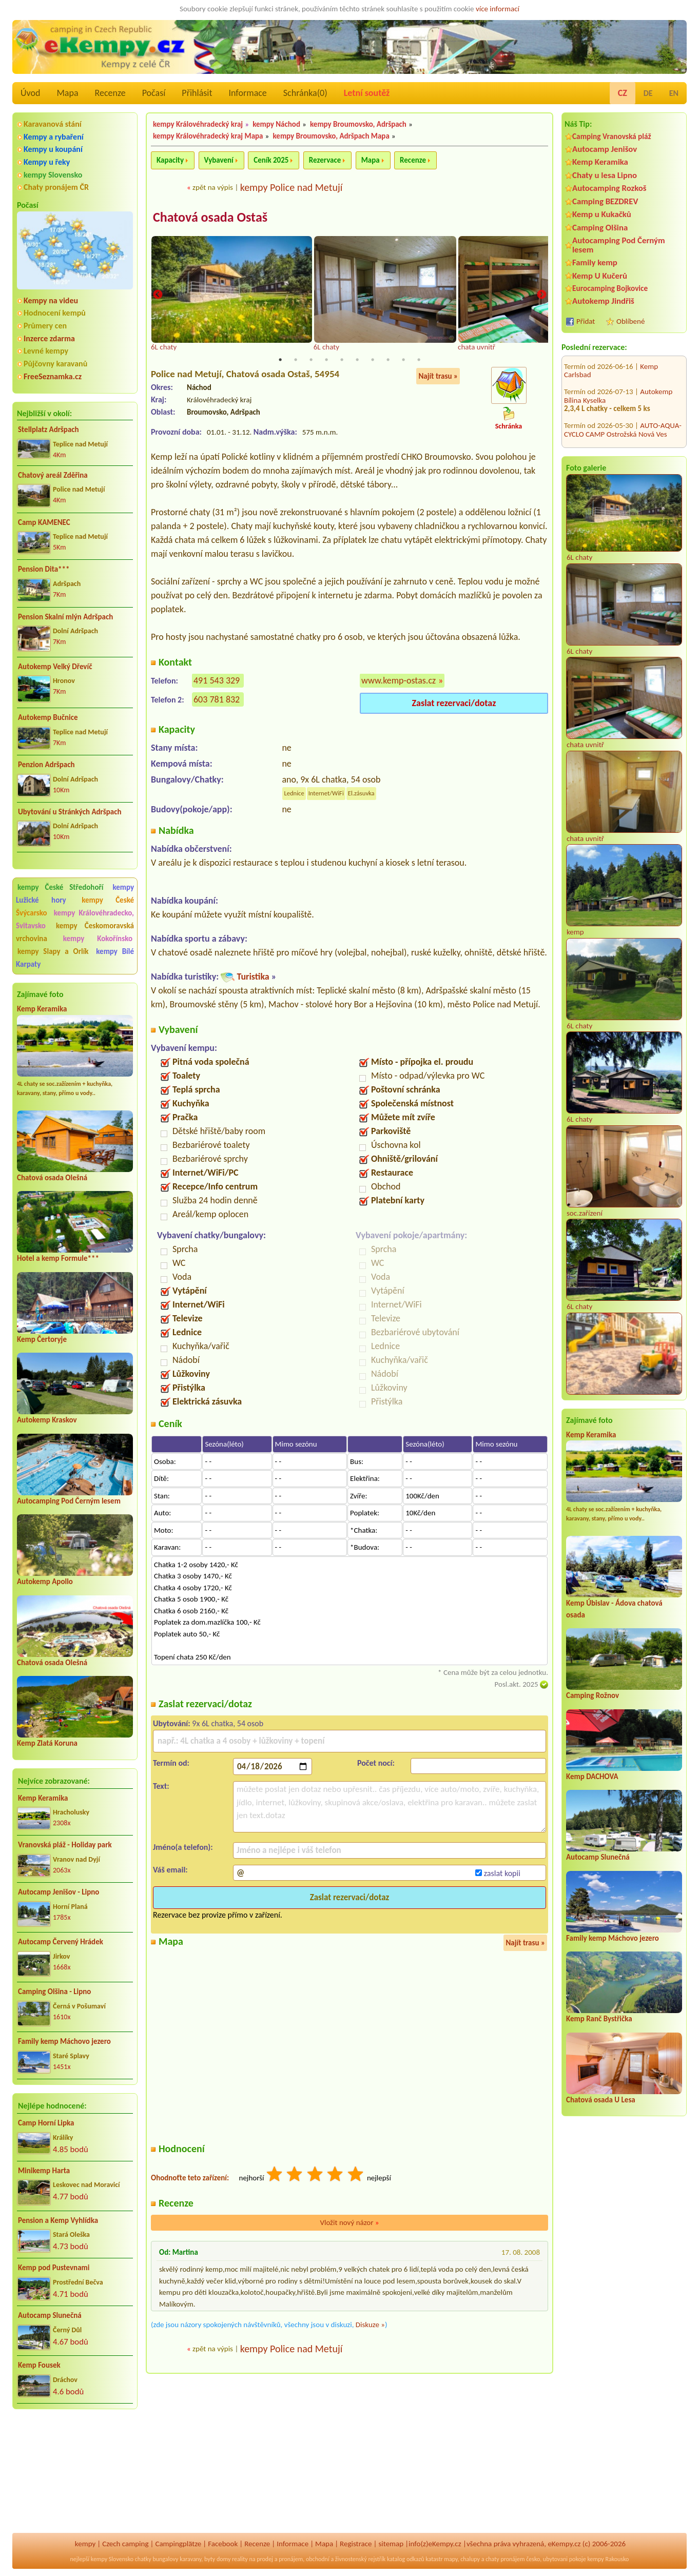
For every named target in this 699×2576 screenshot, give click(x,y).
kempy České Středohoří (60, 887)
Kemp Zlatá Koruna (47, 1743)
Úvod (30, 93)
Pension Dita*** (44, 569)
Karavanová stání (53, 124)
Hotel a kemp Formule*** (58, 1258)
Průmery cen (45, 325)
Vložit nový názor (349, 2223)
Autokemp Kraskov (47, 1419)
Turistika (253, 977)
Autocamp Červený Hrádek (60, 1941)
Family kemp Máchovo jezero (64, 2041)
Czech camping (125, 2543)
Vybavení (219, 160)
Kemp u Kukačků (601, 214)
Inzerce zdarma (49, 338)
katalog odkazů (405, 2559)
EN (673, 93)
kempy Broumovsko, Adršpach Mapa (331, 136)
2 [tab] (295, 360)
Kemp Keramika (42, 1008)
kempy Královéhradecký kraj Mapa (208, 136)
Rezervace (325, 160)
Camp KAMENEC (44, 522)
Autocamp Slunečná (50, 2315)
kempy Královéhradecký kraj (198, 124)
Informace (247, 93)
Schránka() (305, 93)
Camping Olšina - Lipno (54, 1991)
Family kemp (594, 262)
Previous (157, 295)
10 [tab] (419, 360)
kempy (85, 2543)
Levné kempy (46, 351)
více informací (497, 8)
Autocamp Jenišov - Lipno (58, 1892)
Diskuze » (370, 2325)
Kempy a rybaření (54, 137)
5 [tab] (342, 360)
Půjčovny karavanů (55, 363)
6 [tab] (357, 360)
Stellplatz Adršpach (48, 429)
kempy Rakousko (608, 2559)
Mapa (67, 93)
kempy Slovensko (53, 175)
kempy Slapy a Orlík (53, 951)
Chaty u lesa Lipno (604, 175)
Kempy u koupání (53, 149)
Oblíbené (630, 321)
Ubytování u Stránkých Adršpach (70, 811)
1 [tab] (280, 360)
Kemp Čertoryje (42, 1339)
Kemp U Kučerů (599, 275)
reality (240, 2559)
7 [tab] (372, 360)
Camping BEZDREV (605, 201)
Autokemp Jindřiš (603, 301)
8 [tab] (388, 360)
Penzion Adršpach (46, 764)
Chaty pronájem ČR (56, 187)
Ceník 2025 (271, 160)
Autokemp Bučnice (48, 717)
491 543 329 (216, 681)
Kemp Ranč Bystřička (599, 2018)
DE (648, 93)
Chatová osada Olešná (52, 1177)
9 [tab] (403, 360)
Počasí (154, 93)
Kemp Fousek (39, 2365)
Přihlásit (197, 93)
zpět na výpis (212, 187)
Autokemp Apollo (45, 1581)
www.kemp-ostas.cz (398, 681)
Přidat (585, 321)
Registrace (356, 2543)
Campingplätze (178, 2543)
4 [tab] (326, 360)
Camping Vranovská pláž (611, 136)
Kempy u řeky (47, 162)
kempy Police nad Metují (291, 187)
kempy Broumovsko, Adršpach (358, 124)
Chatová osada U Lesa (600, 2099)
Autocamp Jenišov (604, 149)
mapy (450, 2559)
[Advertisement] (75, 2472)
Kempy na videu (51, 300)
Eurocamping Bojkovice (610, 288)
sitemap (390, 2543)
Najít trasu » (438, 376)
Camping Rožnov (592, 1695)
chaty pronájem (505, 2559)
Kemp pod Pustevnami (53, 2267)
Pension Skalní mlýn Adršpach (65, 616)
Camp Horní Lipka (46, 2123)
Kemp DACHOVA (592, 1776)
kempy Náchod (276, 124)
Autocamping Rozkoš (609, 188)
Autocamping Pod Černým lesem (69, 1501)
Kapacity (170, 160)
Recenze (110, 93)
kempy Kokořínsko (97, 938)
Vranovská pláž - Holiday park (65, 1844)
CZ (622, 93)
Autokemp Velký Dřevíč (55, 666)
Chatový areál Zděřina (53, 475)
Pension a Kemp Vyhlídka (58, 2220)
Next (541, 295)
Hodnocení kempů (55, 313)
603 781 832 (216, 700)
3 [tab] (311, 360)
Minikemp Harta (44, 2170)
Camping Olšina (600, 227)
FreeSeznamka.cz (53, 376)
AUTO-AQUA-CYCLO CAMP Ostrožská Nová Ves (623, 375)
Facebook (223, 2543)
